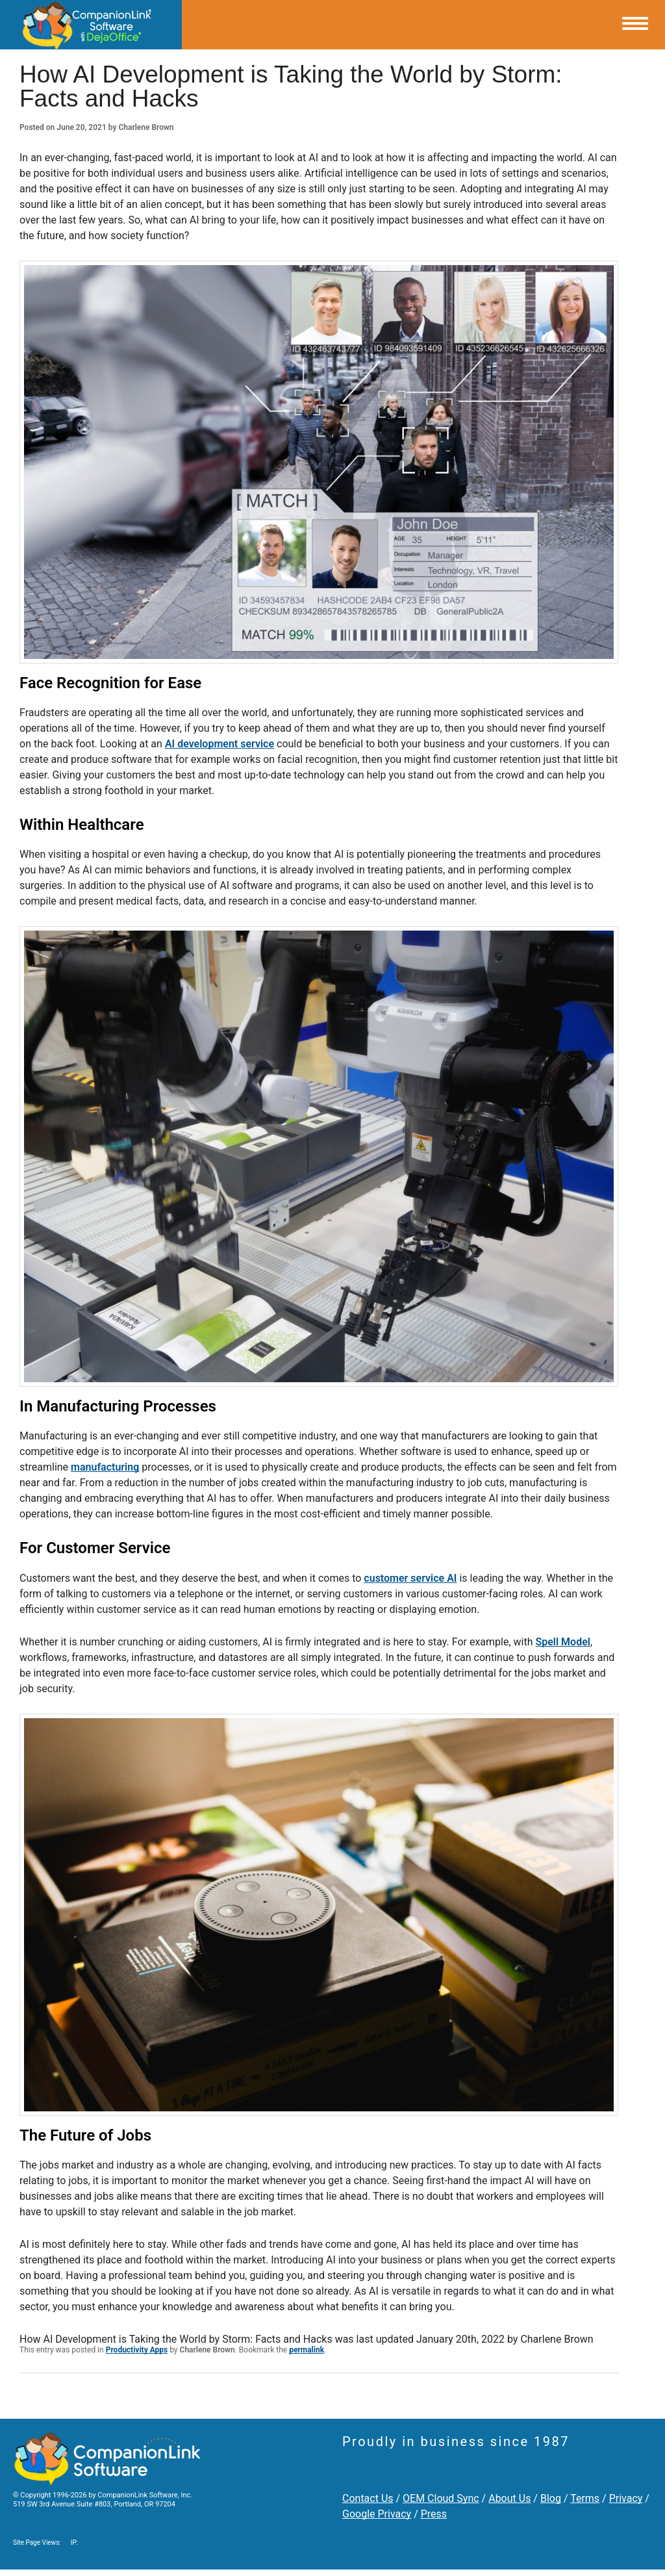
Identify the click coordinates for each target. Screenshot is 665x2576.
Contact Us (368, 2498)
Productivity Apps (137, 2349)
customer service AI (410, 1578)
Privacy (626, 2498)
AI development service (219, 744)
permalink (306, 2349)
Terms (584, 2498)
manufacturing (105, 1467)
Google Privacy (376, 2514)
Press (434, 2514)
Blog (550, 2498)
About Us (509, 2498)
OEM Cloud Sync (441, 2498)
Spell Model (562, 1642)
